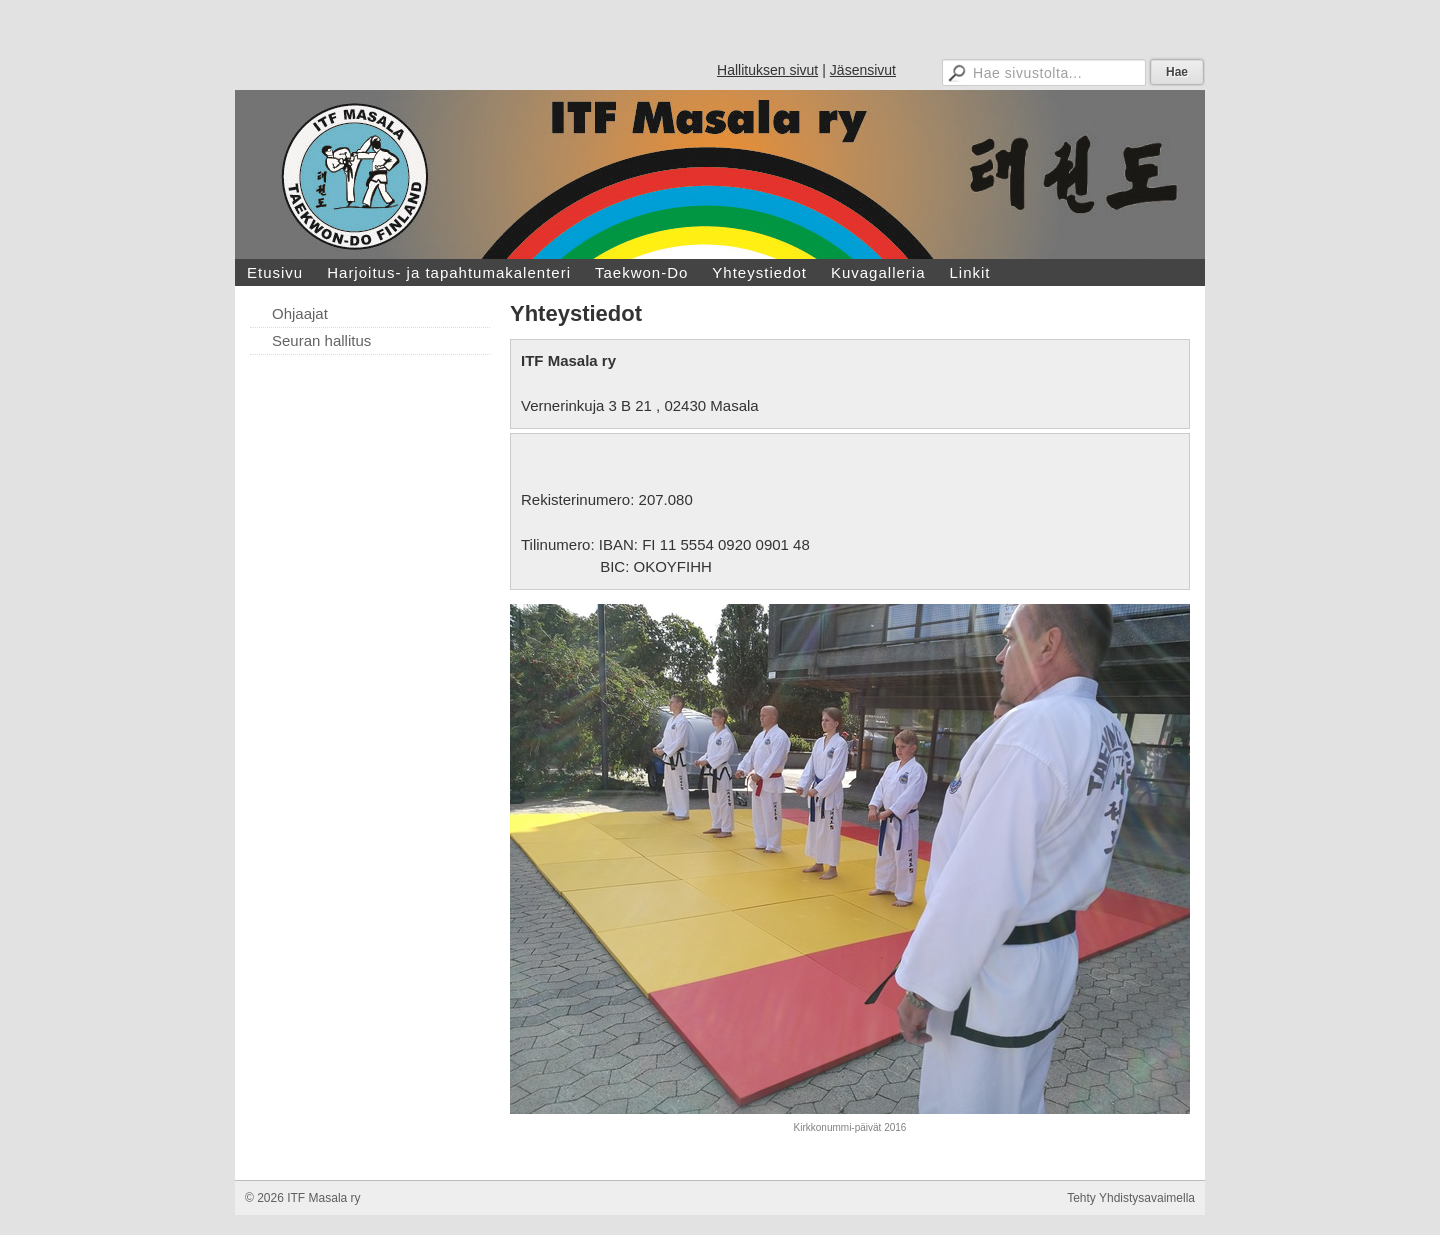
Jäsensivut (863, 70)
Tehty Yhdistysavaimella (1131, 1198)
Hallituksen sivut (767, 70)
